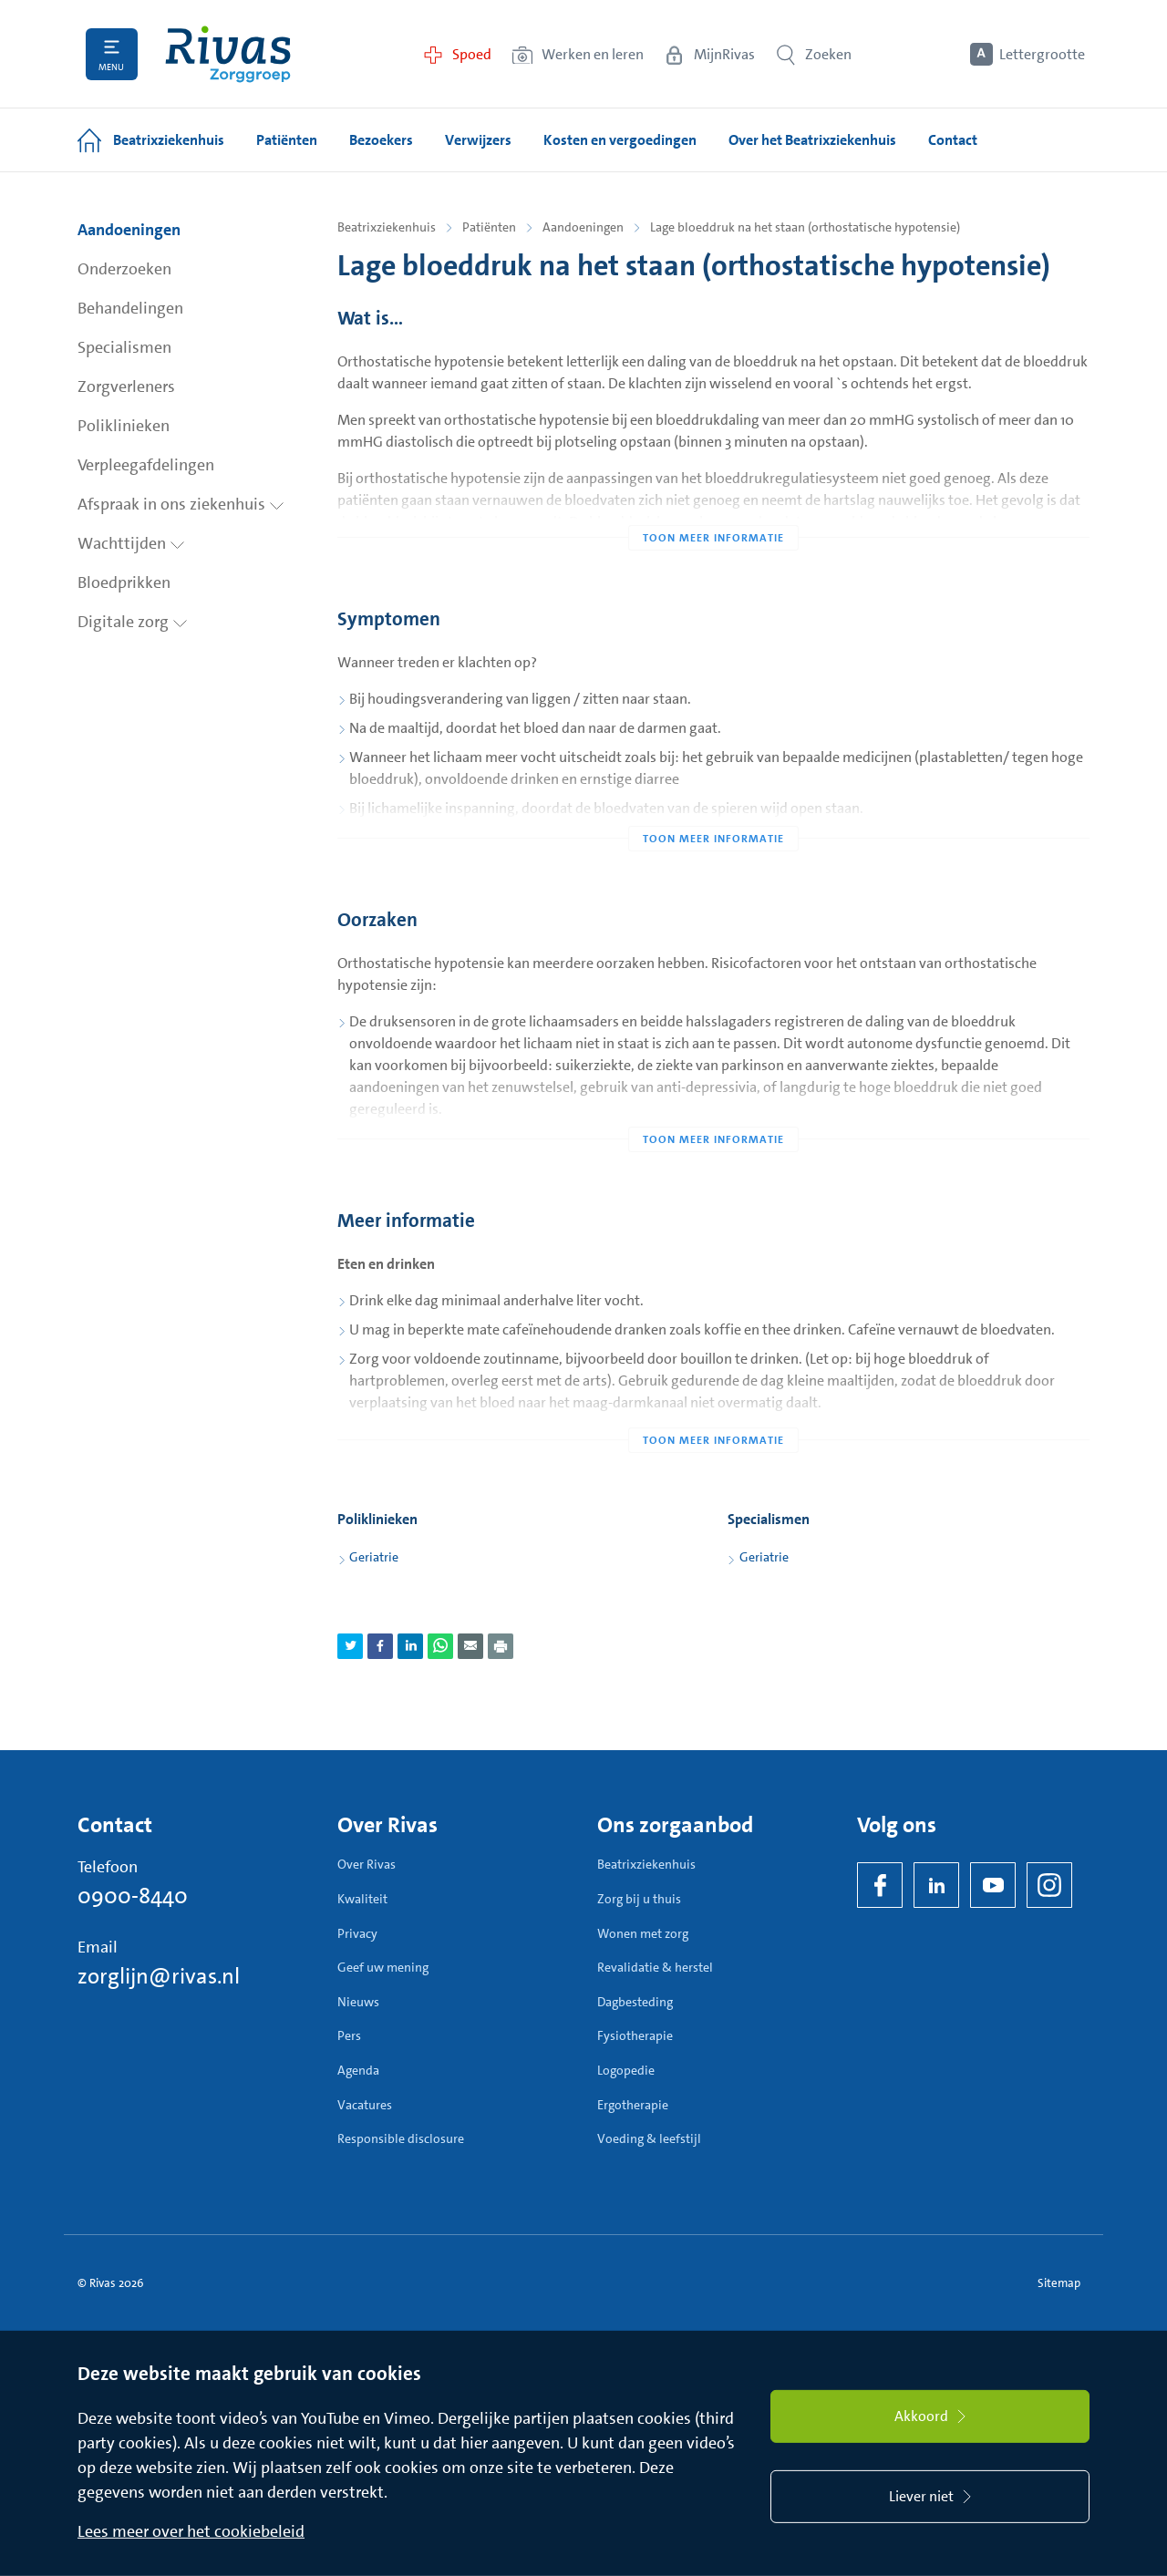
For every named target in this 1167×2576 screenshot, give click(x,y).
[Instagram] (1049, 1885)
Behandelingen (130, 308)
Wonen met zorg (642, 1933)
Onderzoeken (124, 269)
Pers (349, 2035)
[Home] (228, 54)
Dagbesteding (635, 2002)
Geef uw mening (383, 1967)
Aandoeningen (129, 230)
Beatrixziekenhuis (386, 227)
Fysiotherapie (635, 2035)
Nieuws (358, 2002)
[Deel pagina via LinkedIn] (410, 1646)
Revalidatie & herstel (655, 1967)
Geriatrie (373, 1557)
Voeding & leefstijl (649, 2138)
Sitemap (1059, 2283)
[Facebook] (880, 1885)
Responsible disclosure (400, 2138)
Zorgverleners (126, 386)
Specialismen (124, 347)
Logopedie (626, 2070)
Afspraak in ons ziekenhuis (180, 504)
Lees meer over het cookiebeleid (191, 2531)
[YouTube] (993, 1885)
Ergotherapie (632, 2105)
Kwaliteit (362, 1899)
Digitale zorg (132, 622)
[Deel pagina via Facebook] (380, 1646)
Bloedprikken (123, 582)
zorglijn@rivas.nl (158, 1976)
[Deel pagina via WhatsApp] (440, 1646)
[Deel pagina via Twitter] (350, 1646)
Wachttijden (131, 543)
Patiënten (489, 227)
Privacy (357, 1933)
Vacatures (364, 2105)
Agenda (358, 2070)
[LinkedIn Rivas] (936, 1885)
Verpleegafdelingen (145, 465)
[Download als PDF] (500, 1646)
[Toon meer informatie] (713, 501)
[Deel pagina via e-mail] (470, 1646)
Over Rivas (366, 1864)
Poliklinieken (123, 426)
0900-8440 (132, 1896)
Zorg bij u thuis (639, 1899)
